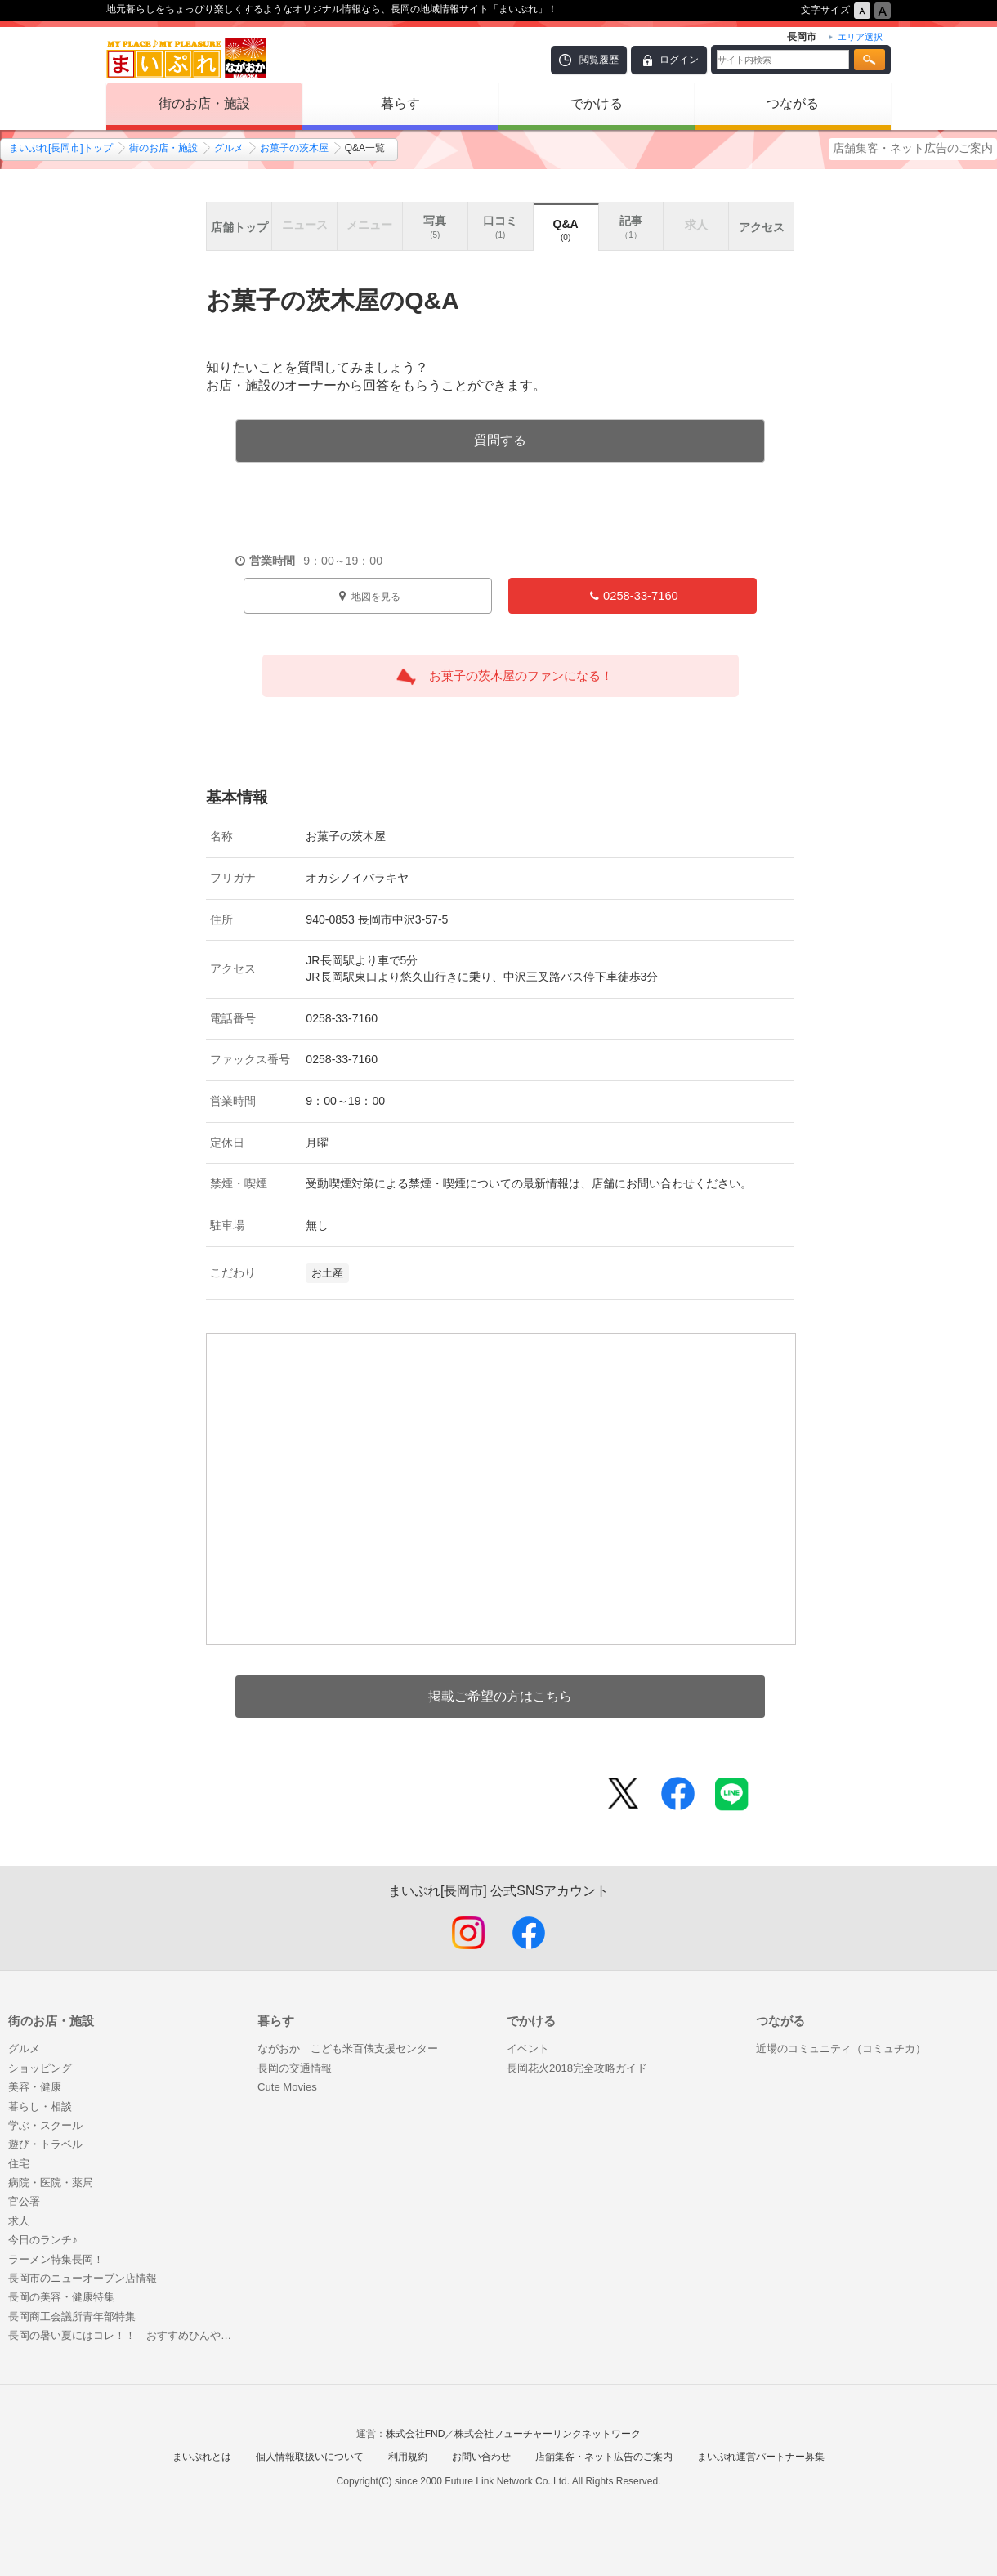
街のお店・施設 (204, 103)
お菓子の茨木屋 (294, 148)
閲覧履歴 (599, 59)
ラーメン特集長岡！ (56, 2259)
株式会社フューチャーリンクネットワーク (547, 2434)
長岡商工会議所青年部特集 (72, 2316)
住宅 (18, 2164)
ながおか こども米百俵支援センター (347, 2048)
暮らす (400, 103)
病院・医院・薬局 (50, 2182)
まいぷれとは (201, 2456)
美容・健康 (34, 2087)
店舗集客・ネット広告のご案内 (913, 147)
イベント (528, 2048)
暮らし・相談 (40, 2106)
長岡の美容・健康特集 (61, 2297)
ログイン (679, 59)
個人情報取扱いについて (310, 2456)
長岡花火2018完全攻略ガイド (577, 2068)
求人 (18, 2221)
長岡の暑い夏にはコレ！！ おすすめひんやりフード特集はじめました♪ (124, 2335)
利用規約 (407, 2456)
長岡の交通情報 (294, 2068)
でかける (596, 103)
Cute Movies (287, 2087)
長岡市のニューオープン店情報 (82, 2278)
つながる (793, 103)
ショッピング (40, 2068)
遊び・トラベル (45, 2144)
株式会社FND (415, 2434)
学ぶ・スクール (45, 2125)
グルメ (229, 148)
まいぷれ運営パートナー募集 (761, 2456)
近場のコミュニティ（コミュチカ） (841, 2048)
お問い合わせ (481, 2456)
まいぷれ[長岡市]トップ (61, 148)
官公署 (24, 2201)
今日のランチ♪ (43, 2240)
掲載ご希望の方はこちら (500, 1696)
